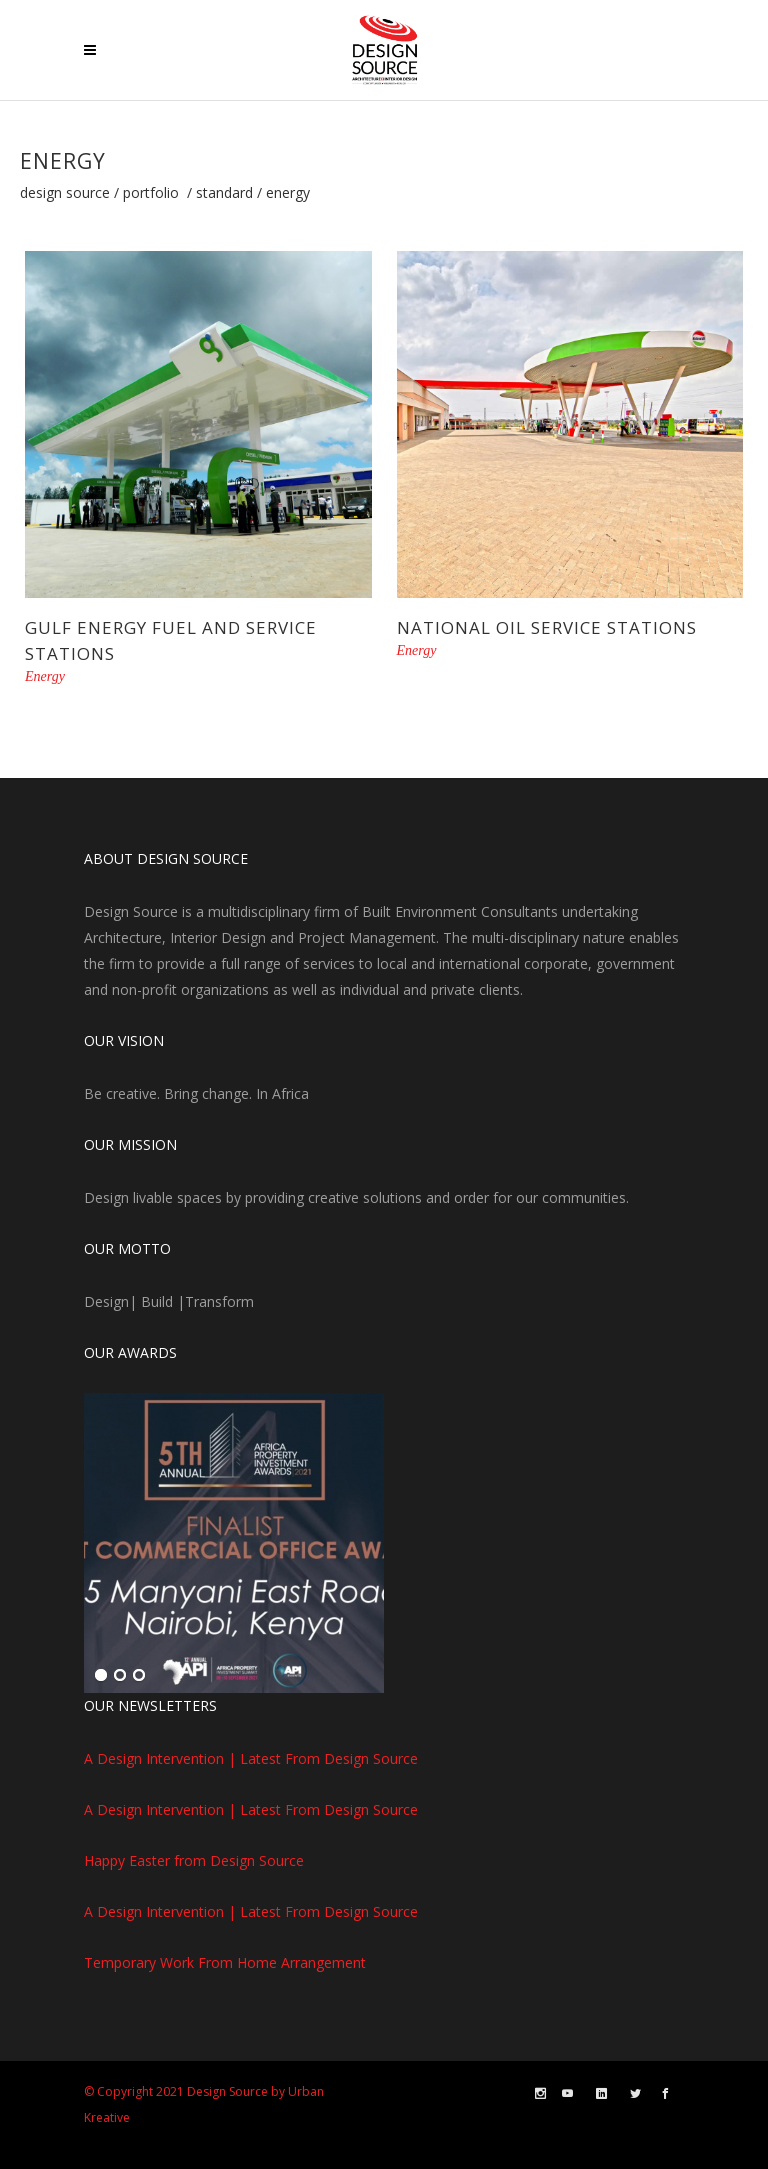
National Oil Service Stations (547, 627)
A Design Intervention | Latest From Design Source (251, 1758)
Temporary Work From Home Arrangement (225, 1962)
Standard (224, 193)
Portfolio (151, 193)
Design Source (65, 193)
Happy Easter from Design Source (194, 1860)
